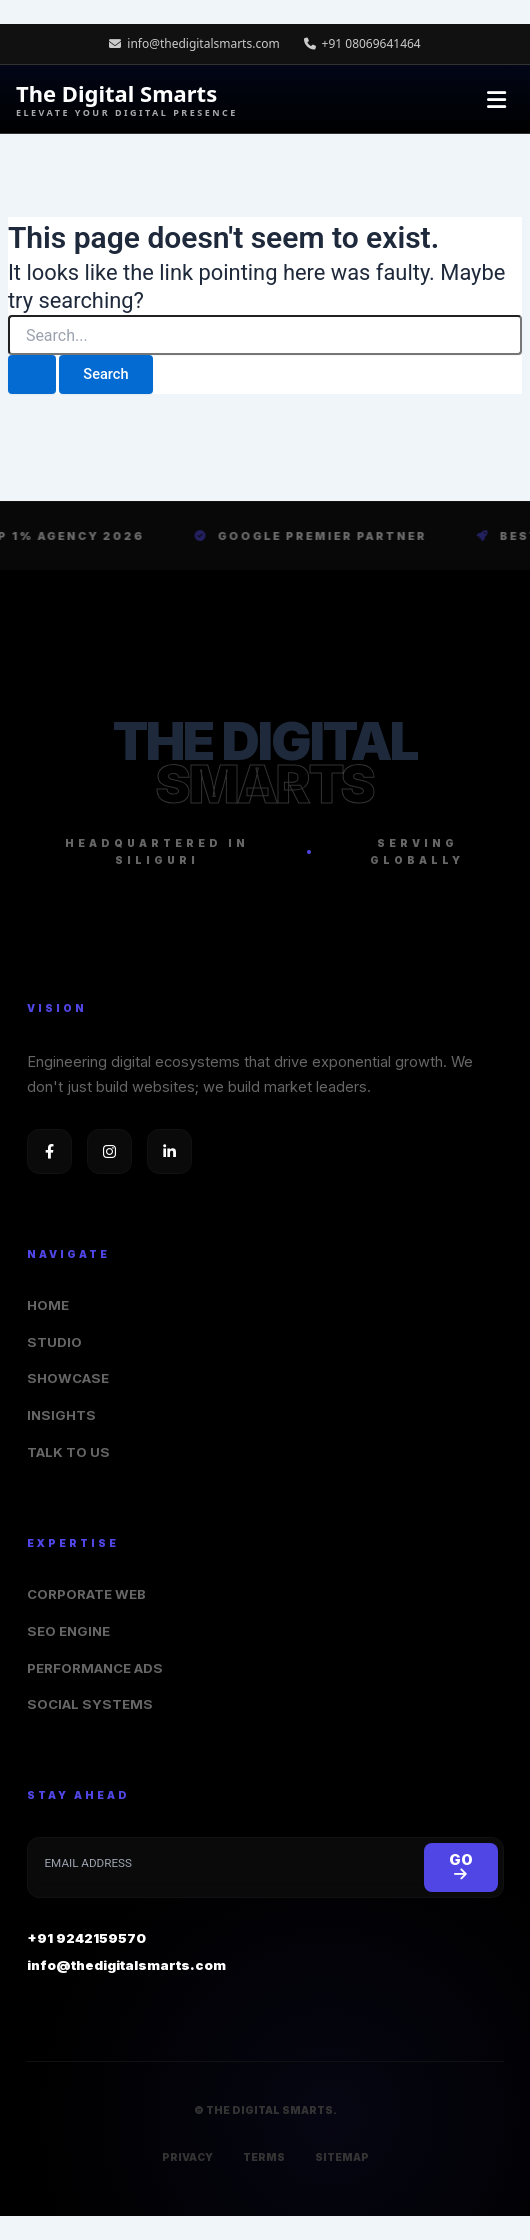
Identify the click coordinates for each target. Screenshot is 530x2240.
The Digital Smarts (127, 99)
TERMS (264, 2157)
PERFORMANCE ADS (95, 1668)
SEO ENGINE (68, 1631)
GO (461, 1866)
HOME (48, 1305)
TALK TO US (68, 1452)
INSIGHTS (61, 1415)
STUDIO (54, 1342)
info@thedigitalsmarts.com (194, 43)
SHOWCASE (68, 1378)
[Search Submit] (32, 374)
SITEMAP (342, 2157)
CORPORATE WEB (86, 1594)
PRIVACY (187, 2157)
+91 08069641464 (362, 43)
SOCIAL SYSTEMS (90, 1704)
